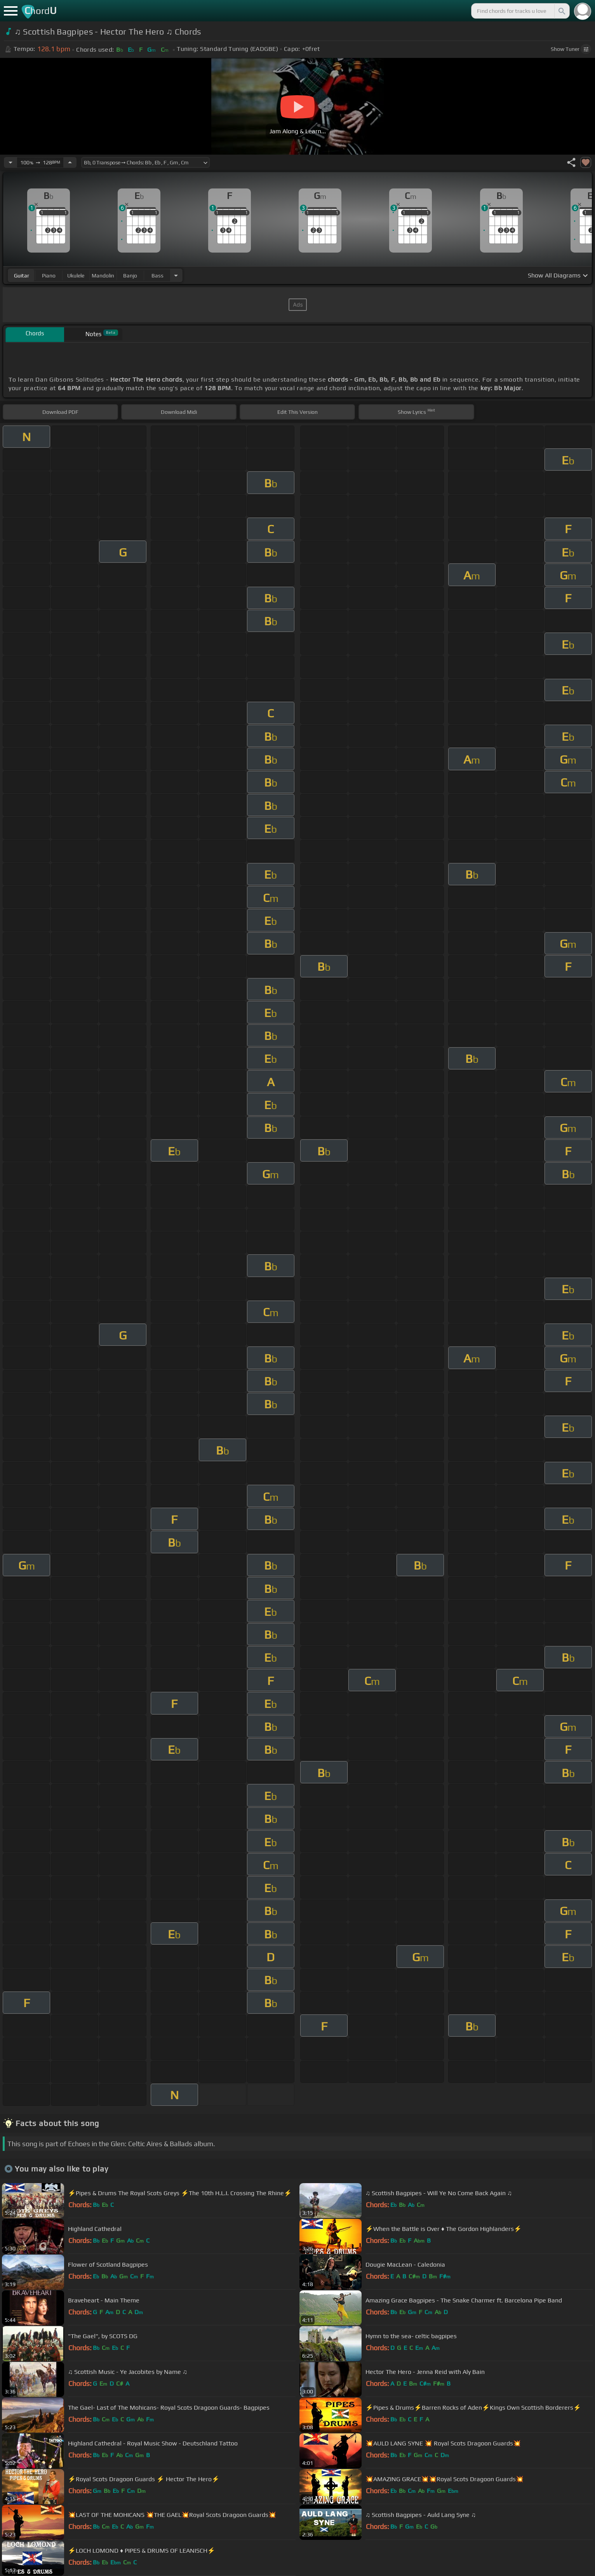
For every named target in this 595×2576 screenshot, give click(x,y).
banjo (130, 275)
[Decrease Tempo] (10, 162)
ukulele (75, 275)
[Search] (561, 11)
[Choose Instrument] (176, 275)
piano (49, 275)
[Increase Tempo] (70, 162)
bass (157, 275)
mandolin (103, 275)
